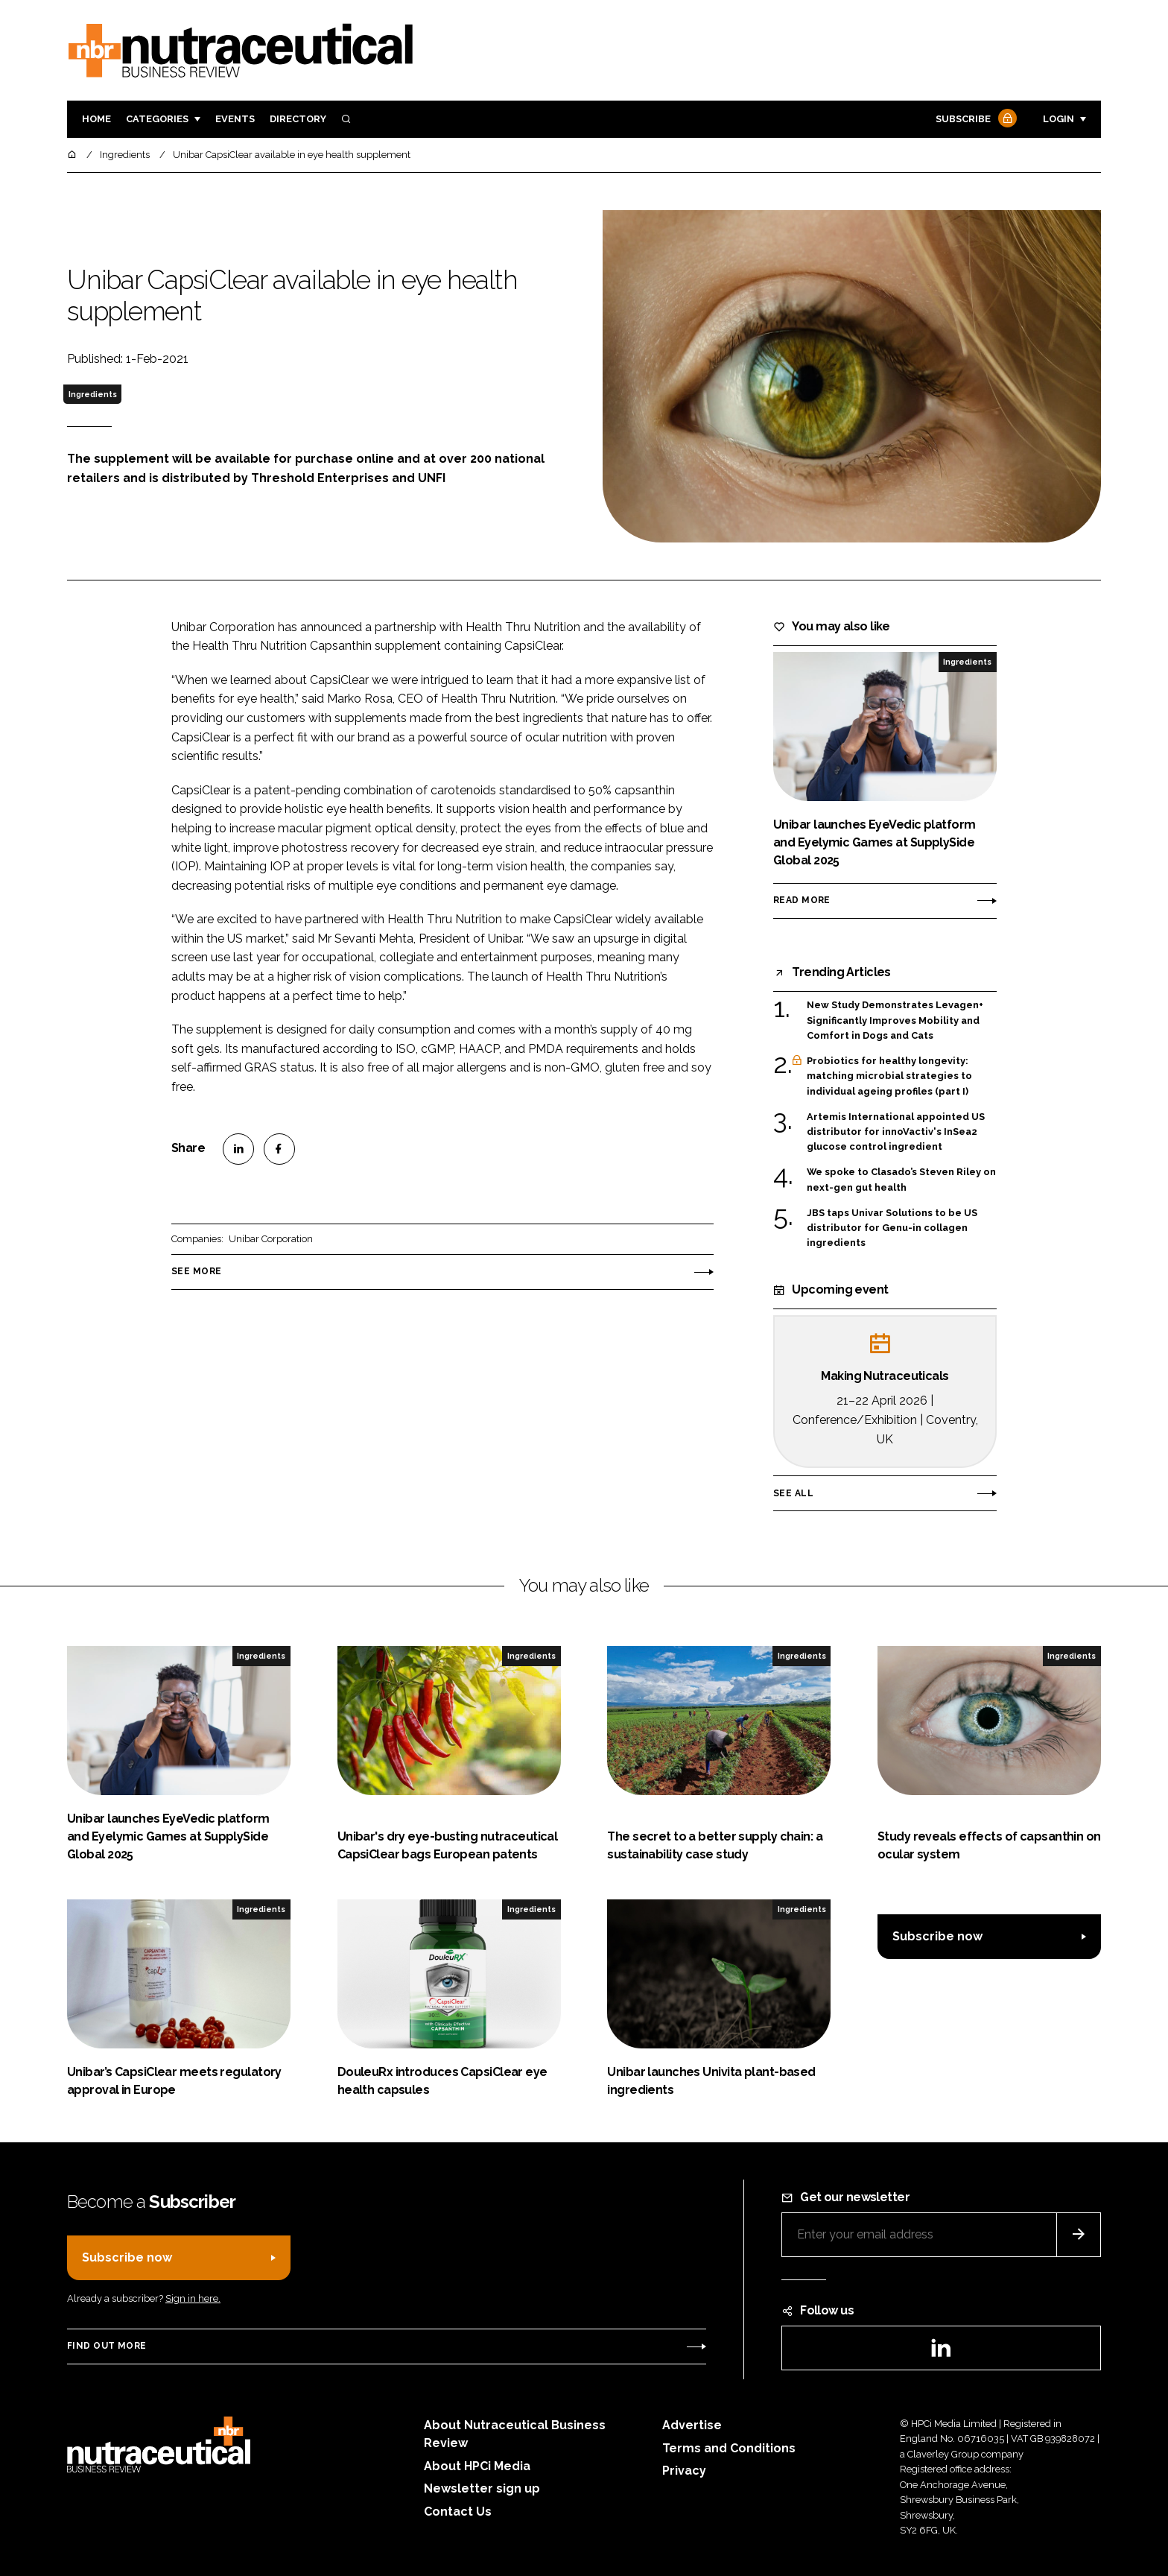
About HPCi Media (477, 2466)
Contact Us (458, 2511)
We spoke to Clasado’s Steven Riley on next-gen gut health (901, 1180)
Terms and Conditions (729, 2448)
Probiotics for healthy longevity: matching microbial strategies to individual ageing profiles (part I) (889, 1076)
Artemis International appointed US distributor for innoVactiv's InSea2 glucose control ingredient (896, 1132)
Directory (298, 118)
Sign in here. (192, 2298)
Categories (157, 118)
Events (235, 118)
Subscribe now (937, 1936)
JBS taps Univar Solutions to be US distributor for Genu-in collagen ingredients (892, 1228)
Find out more (106, 2346)
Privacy (684, 2470)
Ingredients (93, 394)
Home (96, 118)
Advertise (692, 2425)
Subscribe (974, 120)
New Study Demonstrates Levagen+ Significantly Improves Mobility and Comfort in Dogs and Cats (895, 1019)
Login (1058, 118)
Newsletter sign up (482, 2488)
